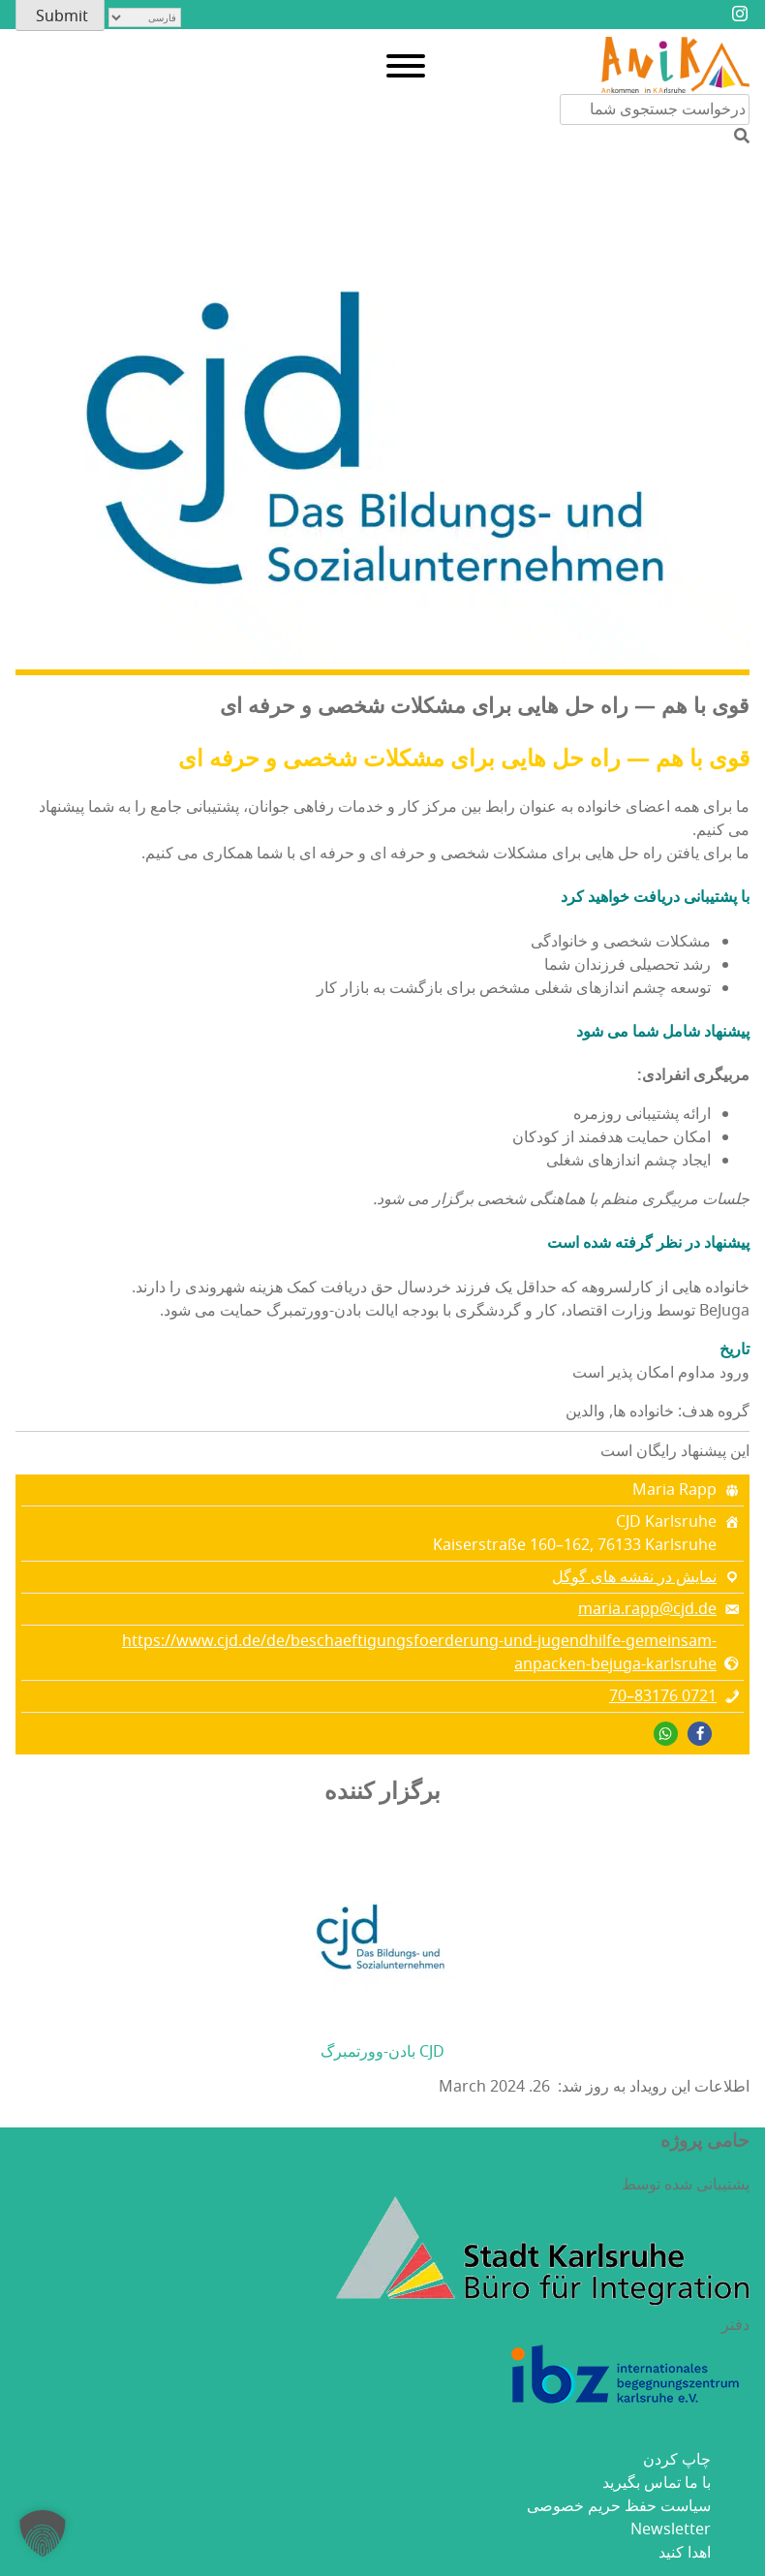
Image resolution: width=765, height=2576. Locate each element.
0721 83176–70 (663, 1696)
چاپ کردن (677, 2459)
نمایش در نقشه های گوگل (634, 1577)
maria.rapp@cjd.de (647, 1609)
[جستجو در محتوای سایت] (655, 109)
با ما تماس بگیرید (656, 2483)
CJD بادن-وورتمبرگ (382, 2052)
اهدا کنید (684, 2552)
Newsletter (670, 2529)
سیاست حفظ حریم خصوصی (619, 2506)
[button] (700, 1734)
